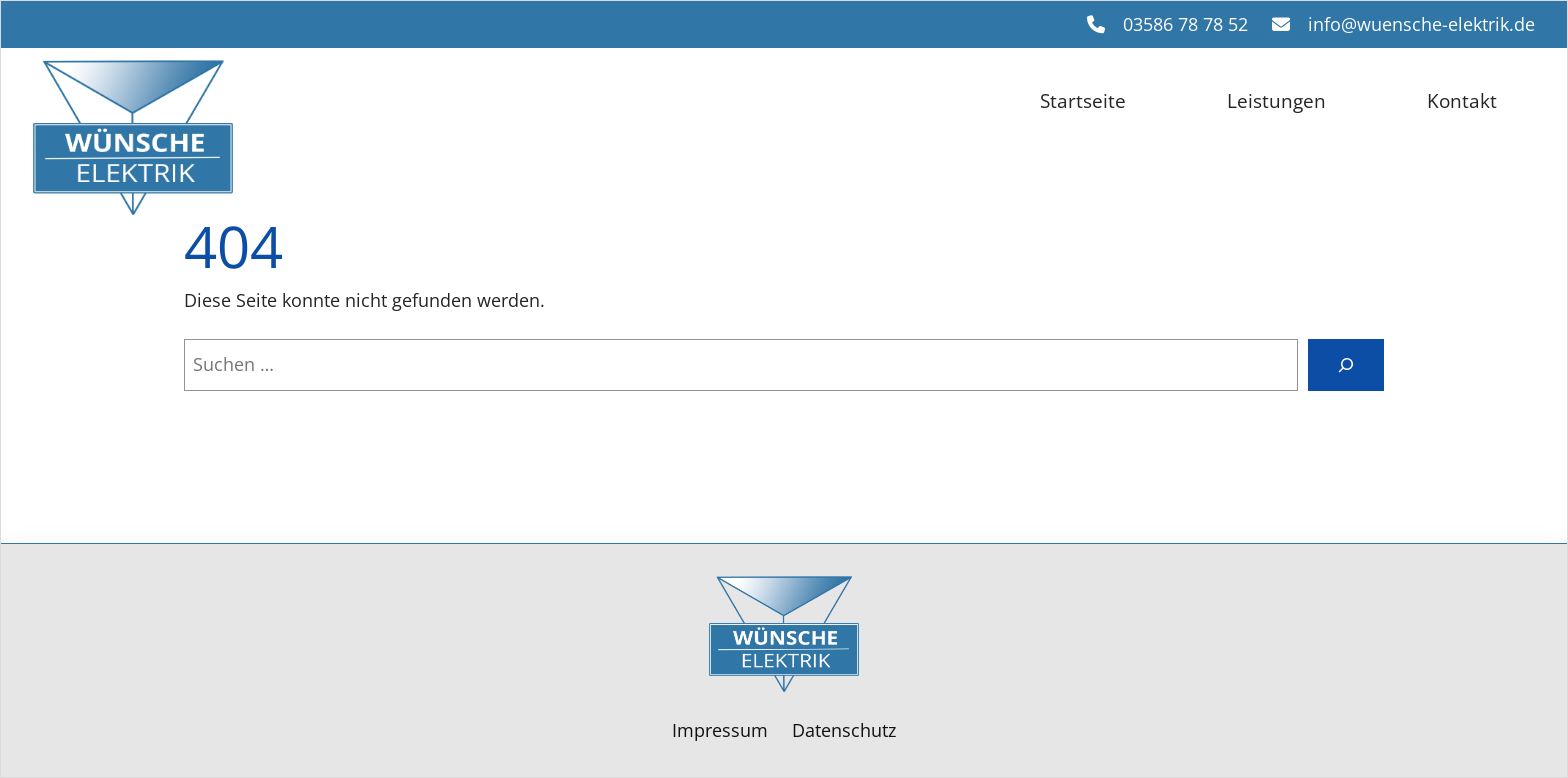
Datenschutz (844, 730)
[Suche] (1346, 365)
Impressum (720, 730)
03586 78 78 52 (1185, 24)
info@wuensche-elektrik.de (1421, 24)
